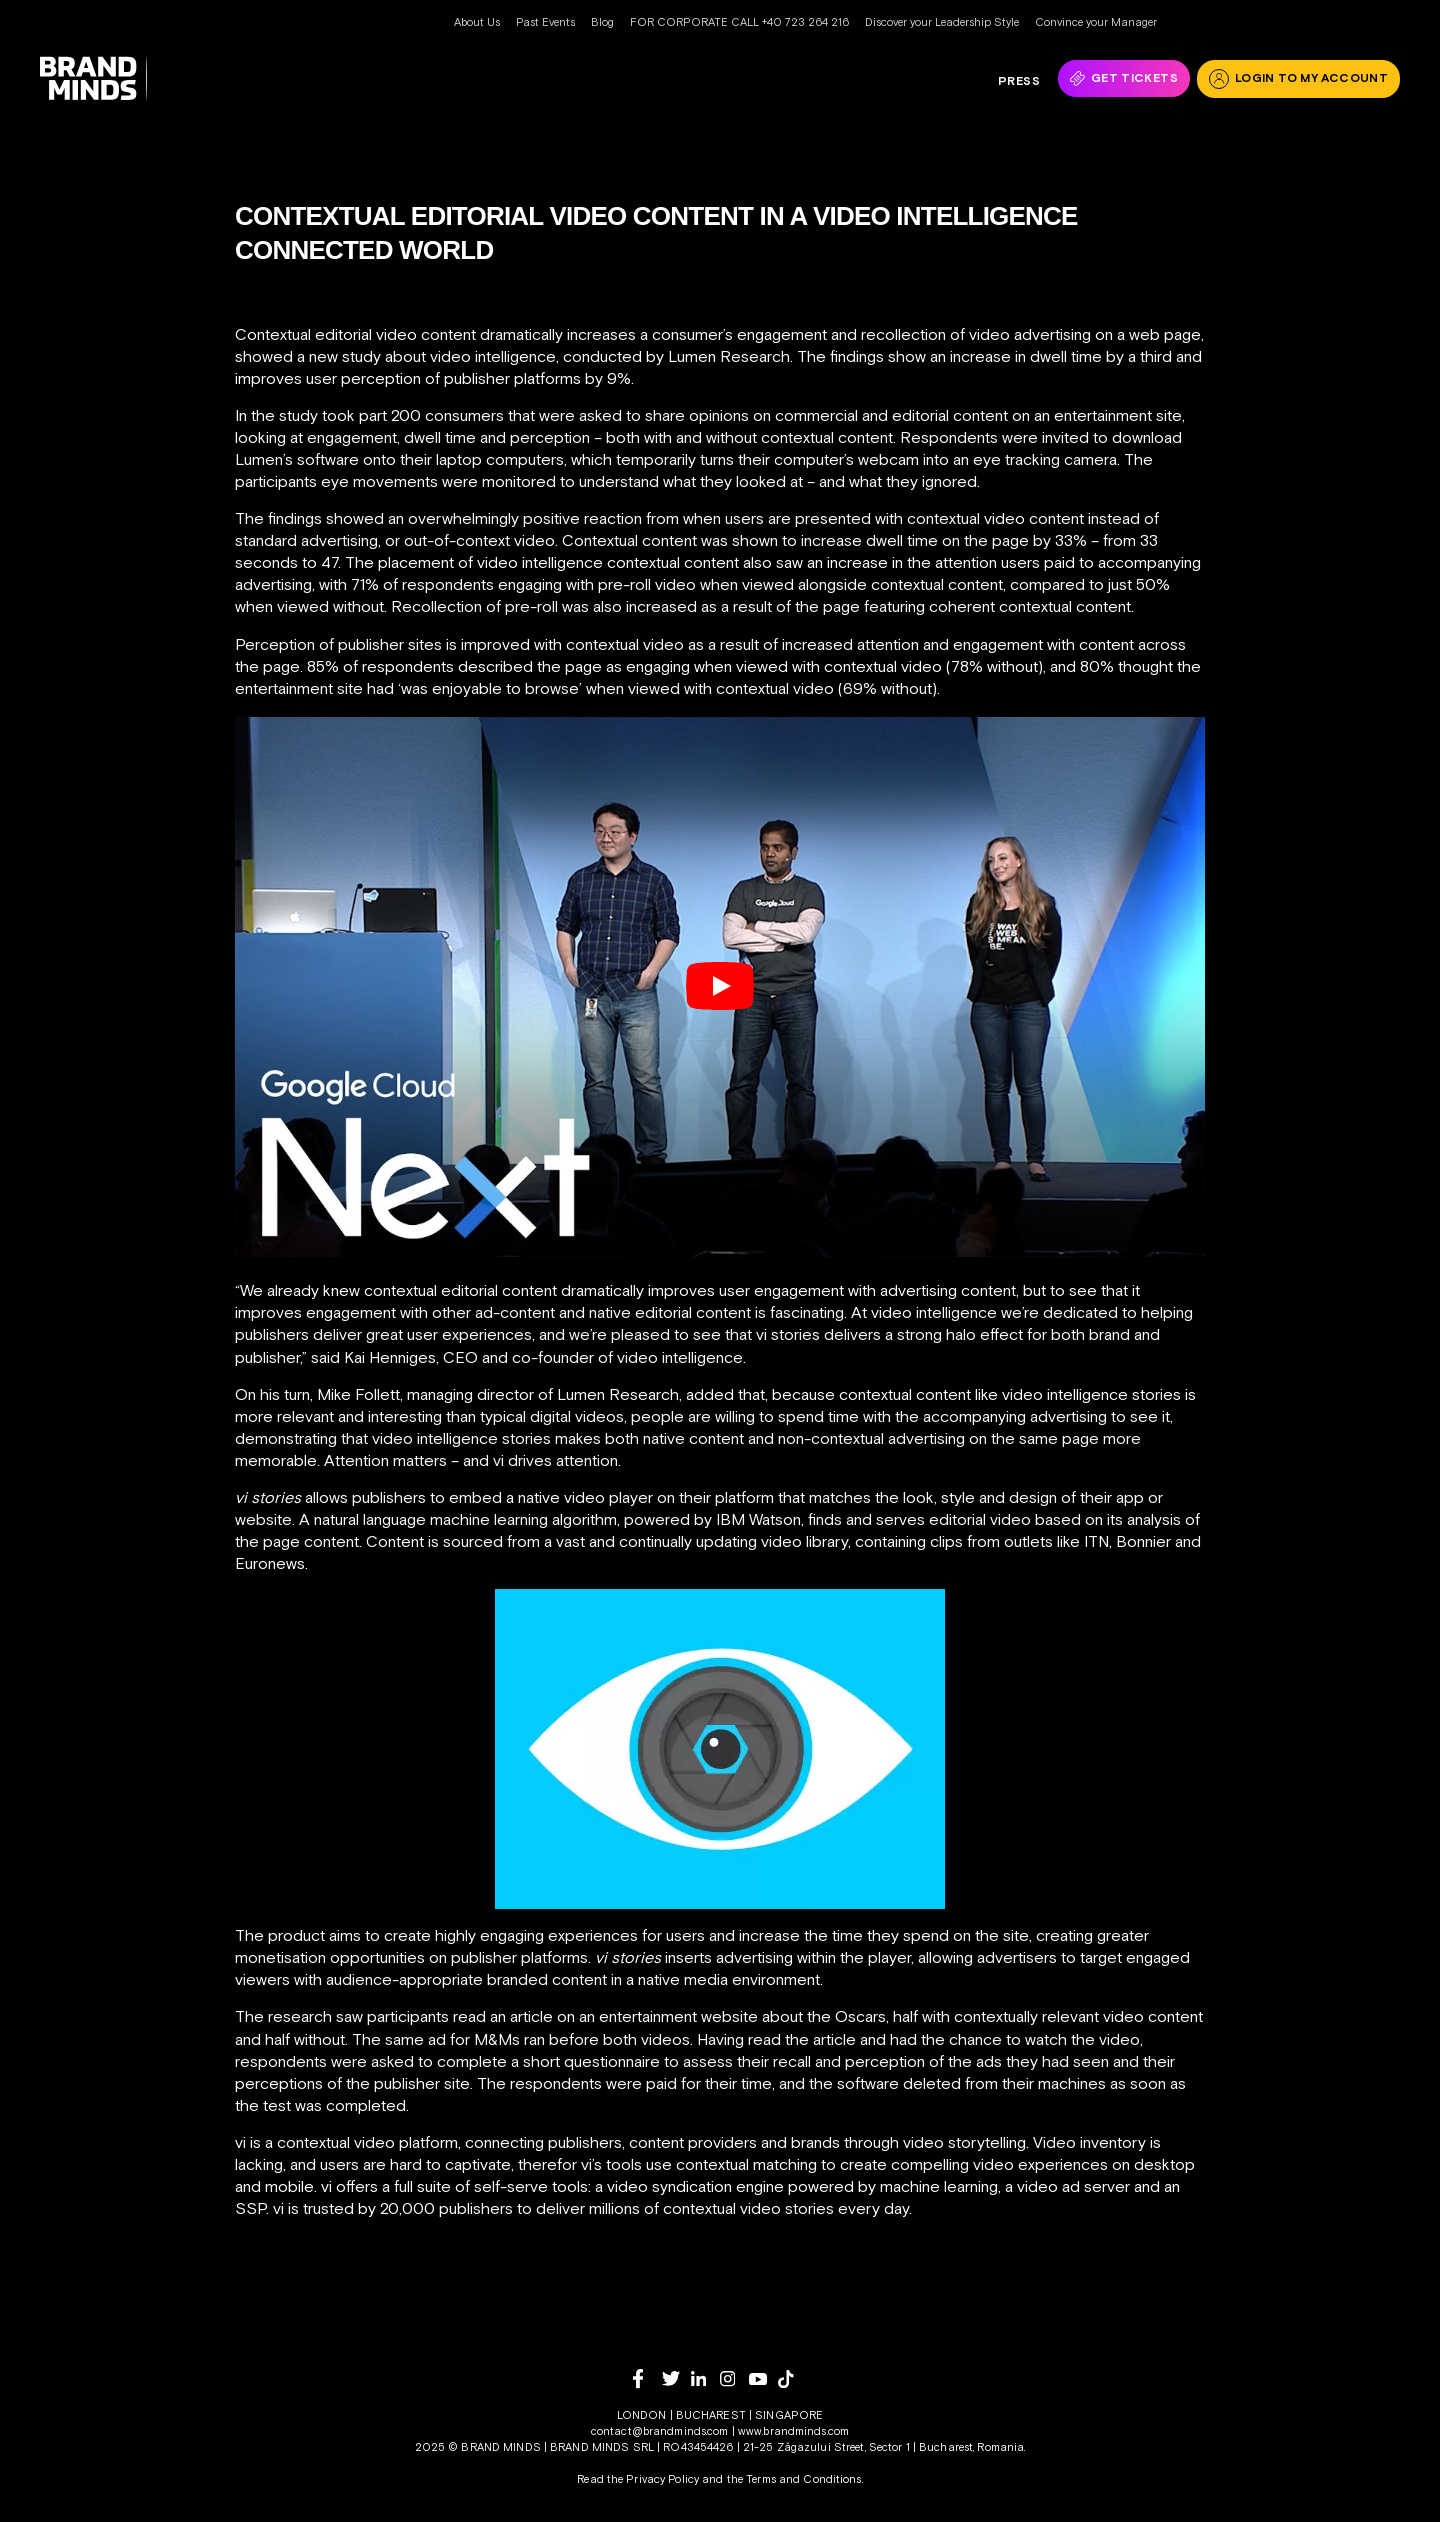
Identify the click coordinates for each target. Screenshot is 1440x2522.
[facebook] (647, 2378)
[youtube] (763, 2379)
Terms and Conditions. (804, 2479)
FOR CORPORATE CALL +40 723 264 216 (739, 22)
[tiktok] (792, 2379)
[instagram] (734, 2378)
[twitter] (676, 2378)
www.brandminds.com (793, 2431)
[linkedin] (705, 2378)
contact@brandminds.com (661, 2431)
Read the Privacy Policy (638, 2479)
